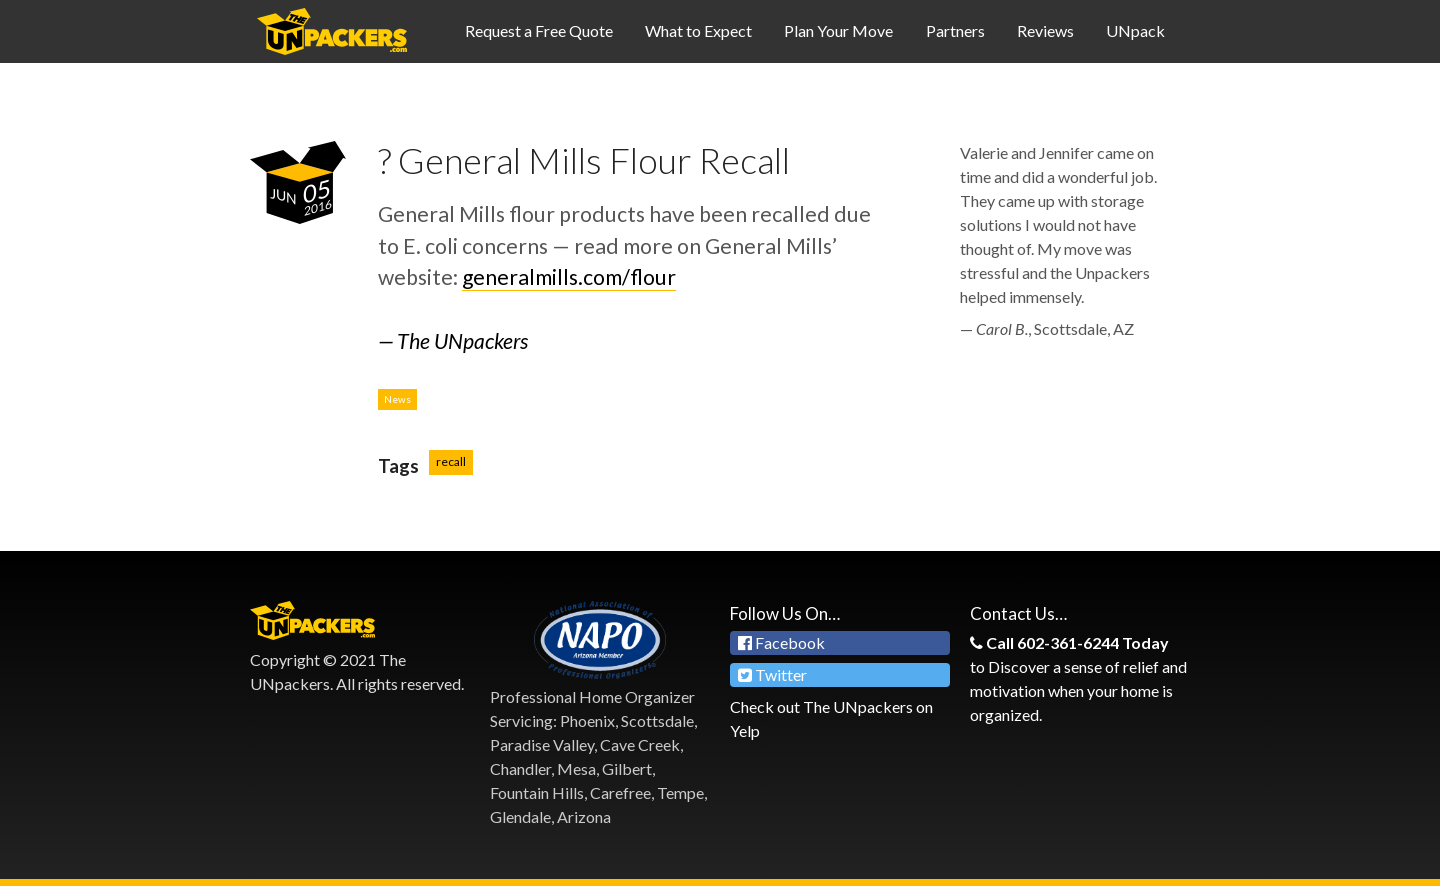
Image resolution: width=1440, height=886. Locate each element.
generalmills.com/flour (569, 277)
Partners (955, 30)
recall (451, 461)
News (397, 399)
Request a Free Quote (539, 30)
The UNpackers (462, 341)
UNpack (1135, 30)
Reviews (1045, 30)
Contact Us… (1018, 613)
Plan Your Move (838, 30)
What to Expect (698, 30)
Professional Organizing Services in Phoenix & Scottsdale (332, 31)
